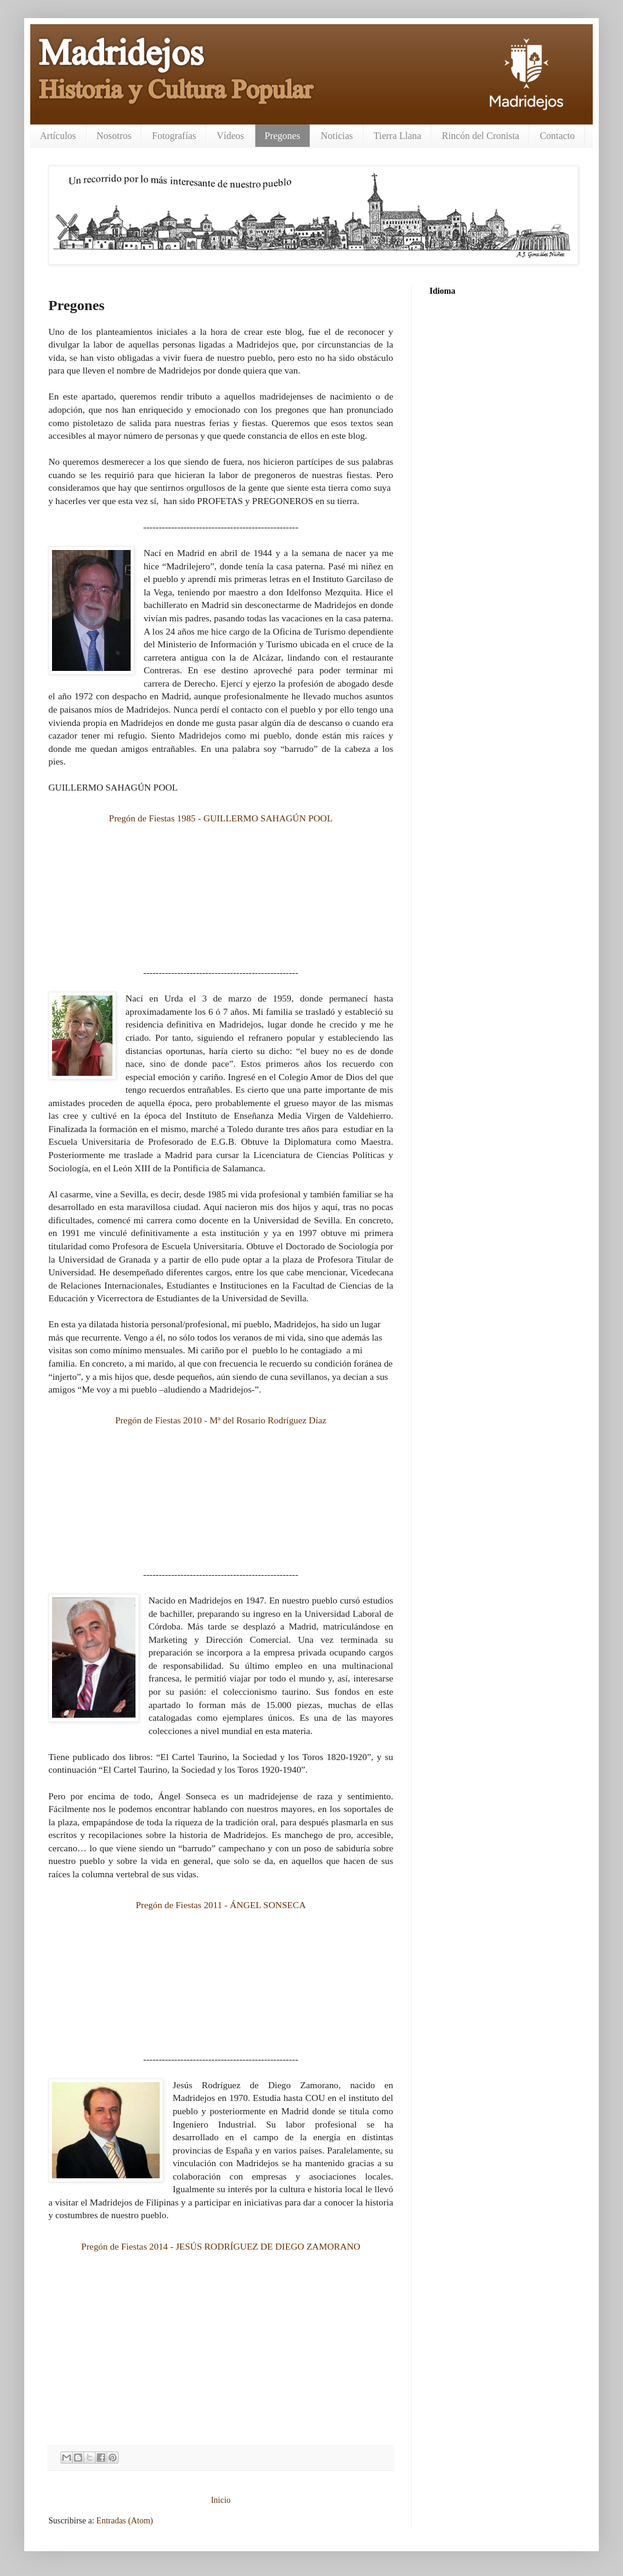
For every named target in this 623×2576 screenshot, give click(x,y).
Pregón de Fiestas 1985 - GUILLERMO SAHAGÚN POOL (221, 818)
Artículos (58, 136)
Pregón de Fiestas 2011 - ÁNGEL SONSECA (220, 1905)
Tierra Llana (398, 136)
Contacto (557, 136)
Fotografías (174, 136)
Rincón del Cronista (480, 136)
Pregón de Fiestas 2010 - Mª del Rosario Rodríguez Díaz (220, 1420)
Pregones (283, 136)
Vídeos (230, 136)
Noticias (337, 136)
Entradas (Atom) (124, 2520)
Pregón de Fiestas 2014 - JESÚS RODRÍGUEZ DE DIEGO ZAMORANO (220, 2246)
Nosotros (114, 136)
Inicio (221, 2500)
